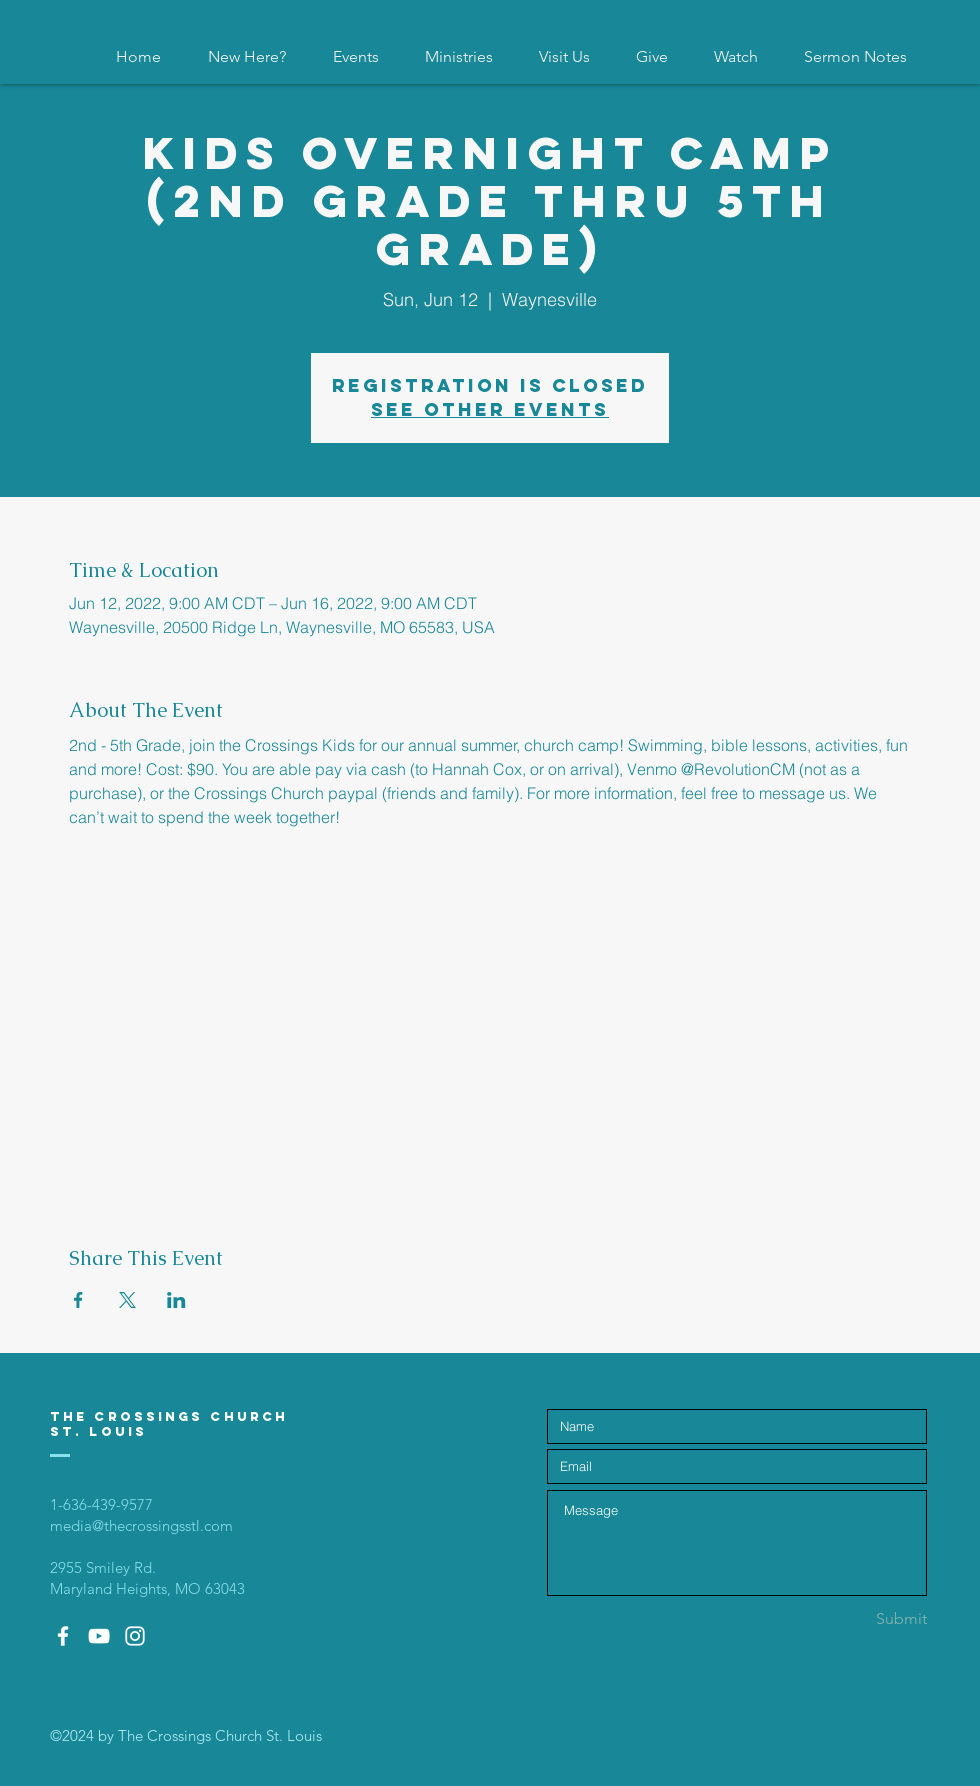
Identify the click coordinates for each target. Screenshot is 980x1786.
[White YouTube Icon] (99, 1636)
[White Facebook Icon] (63, 1636)
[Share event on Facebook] (78, 1300)
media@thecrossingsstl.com (141, 1525)
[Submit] (856, 1619)
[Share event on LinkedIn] (176, 1300)
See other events (490, 409)
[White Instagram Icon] (135, 1636)
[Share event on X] (127, 1300)
